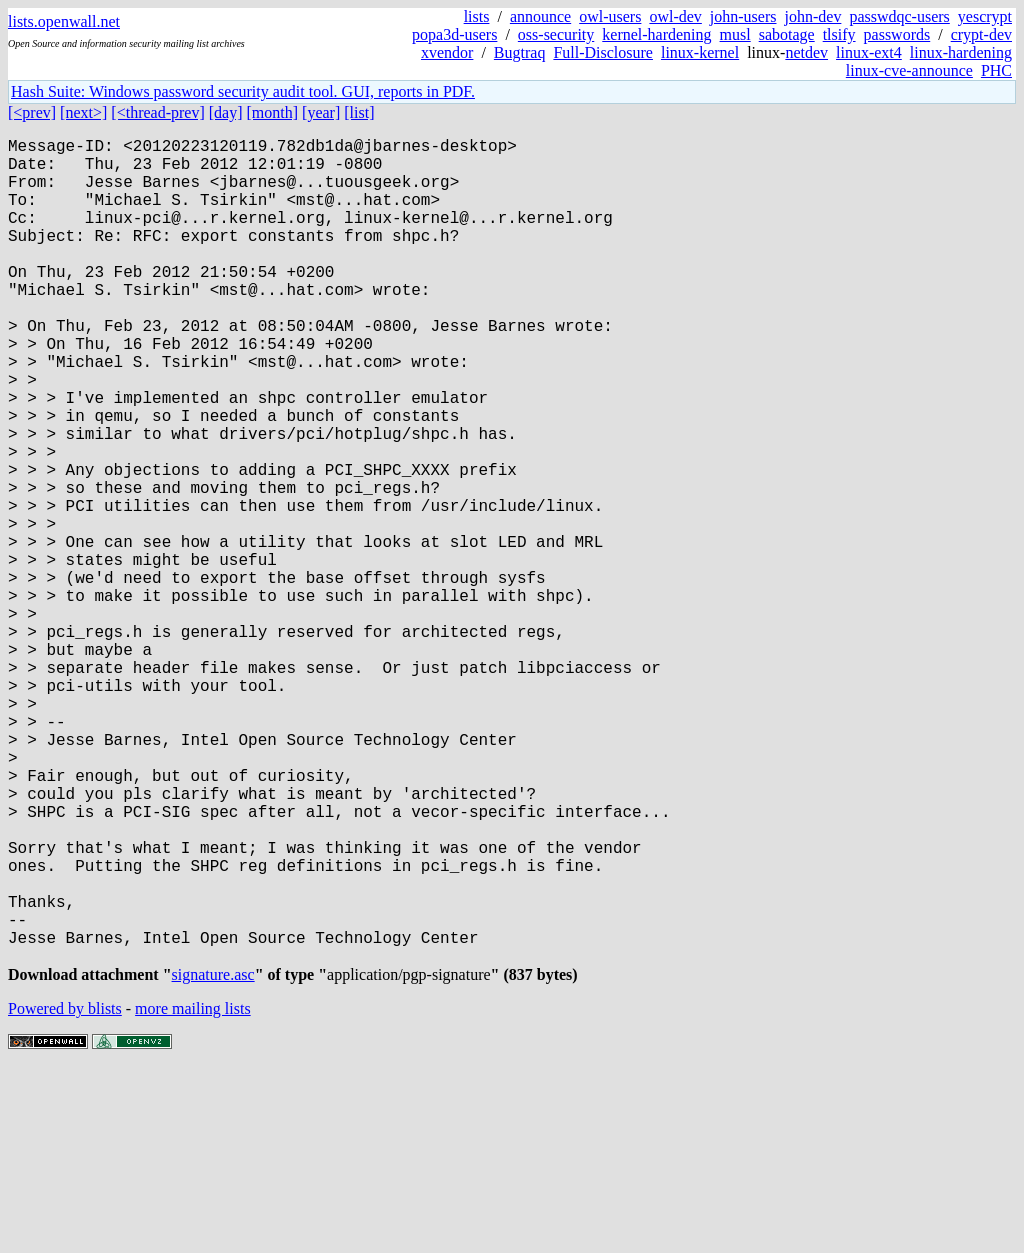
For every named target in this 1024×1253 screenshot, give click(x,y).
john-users (743, 16)
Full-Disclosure (603, 52)
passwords (897, 34)
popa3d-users (454, 34)
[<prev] (32, 112)
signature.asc (213, 1158)
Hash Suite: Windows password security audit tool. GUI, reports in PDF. (243, 91)
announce (540, 16)
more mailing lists (193, 1192)
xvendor (447, 52)
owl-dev (675, 16)
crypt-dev (981, 34)
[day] (226, 112)
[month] (273, 112)
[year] (321, 112)
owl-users (610, 16)
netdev (806, 52)
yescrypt (985, 16)
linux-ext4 (869, 52)
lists (477, 16)
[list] (359, 112)
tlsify (839, 34)
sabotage (787, 34)
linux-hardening (961, 52)
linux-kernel (700, 52)
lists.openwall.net (64, 21)
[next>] (83, 112)
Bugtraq (520, 52)
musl (735, 34)
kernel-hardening (656, 34)
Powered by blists (65, 1192)
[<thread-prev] (157, 112)
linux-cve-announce (909, 70)
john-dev (813, 16)
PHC (996, 70)
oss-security (556, 34)
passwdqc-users (899, 16)
